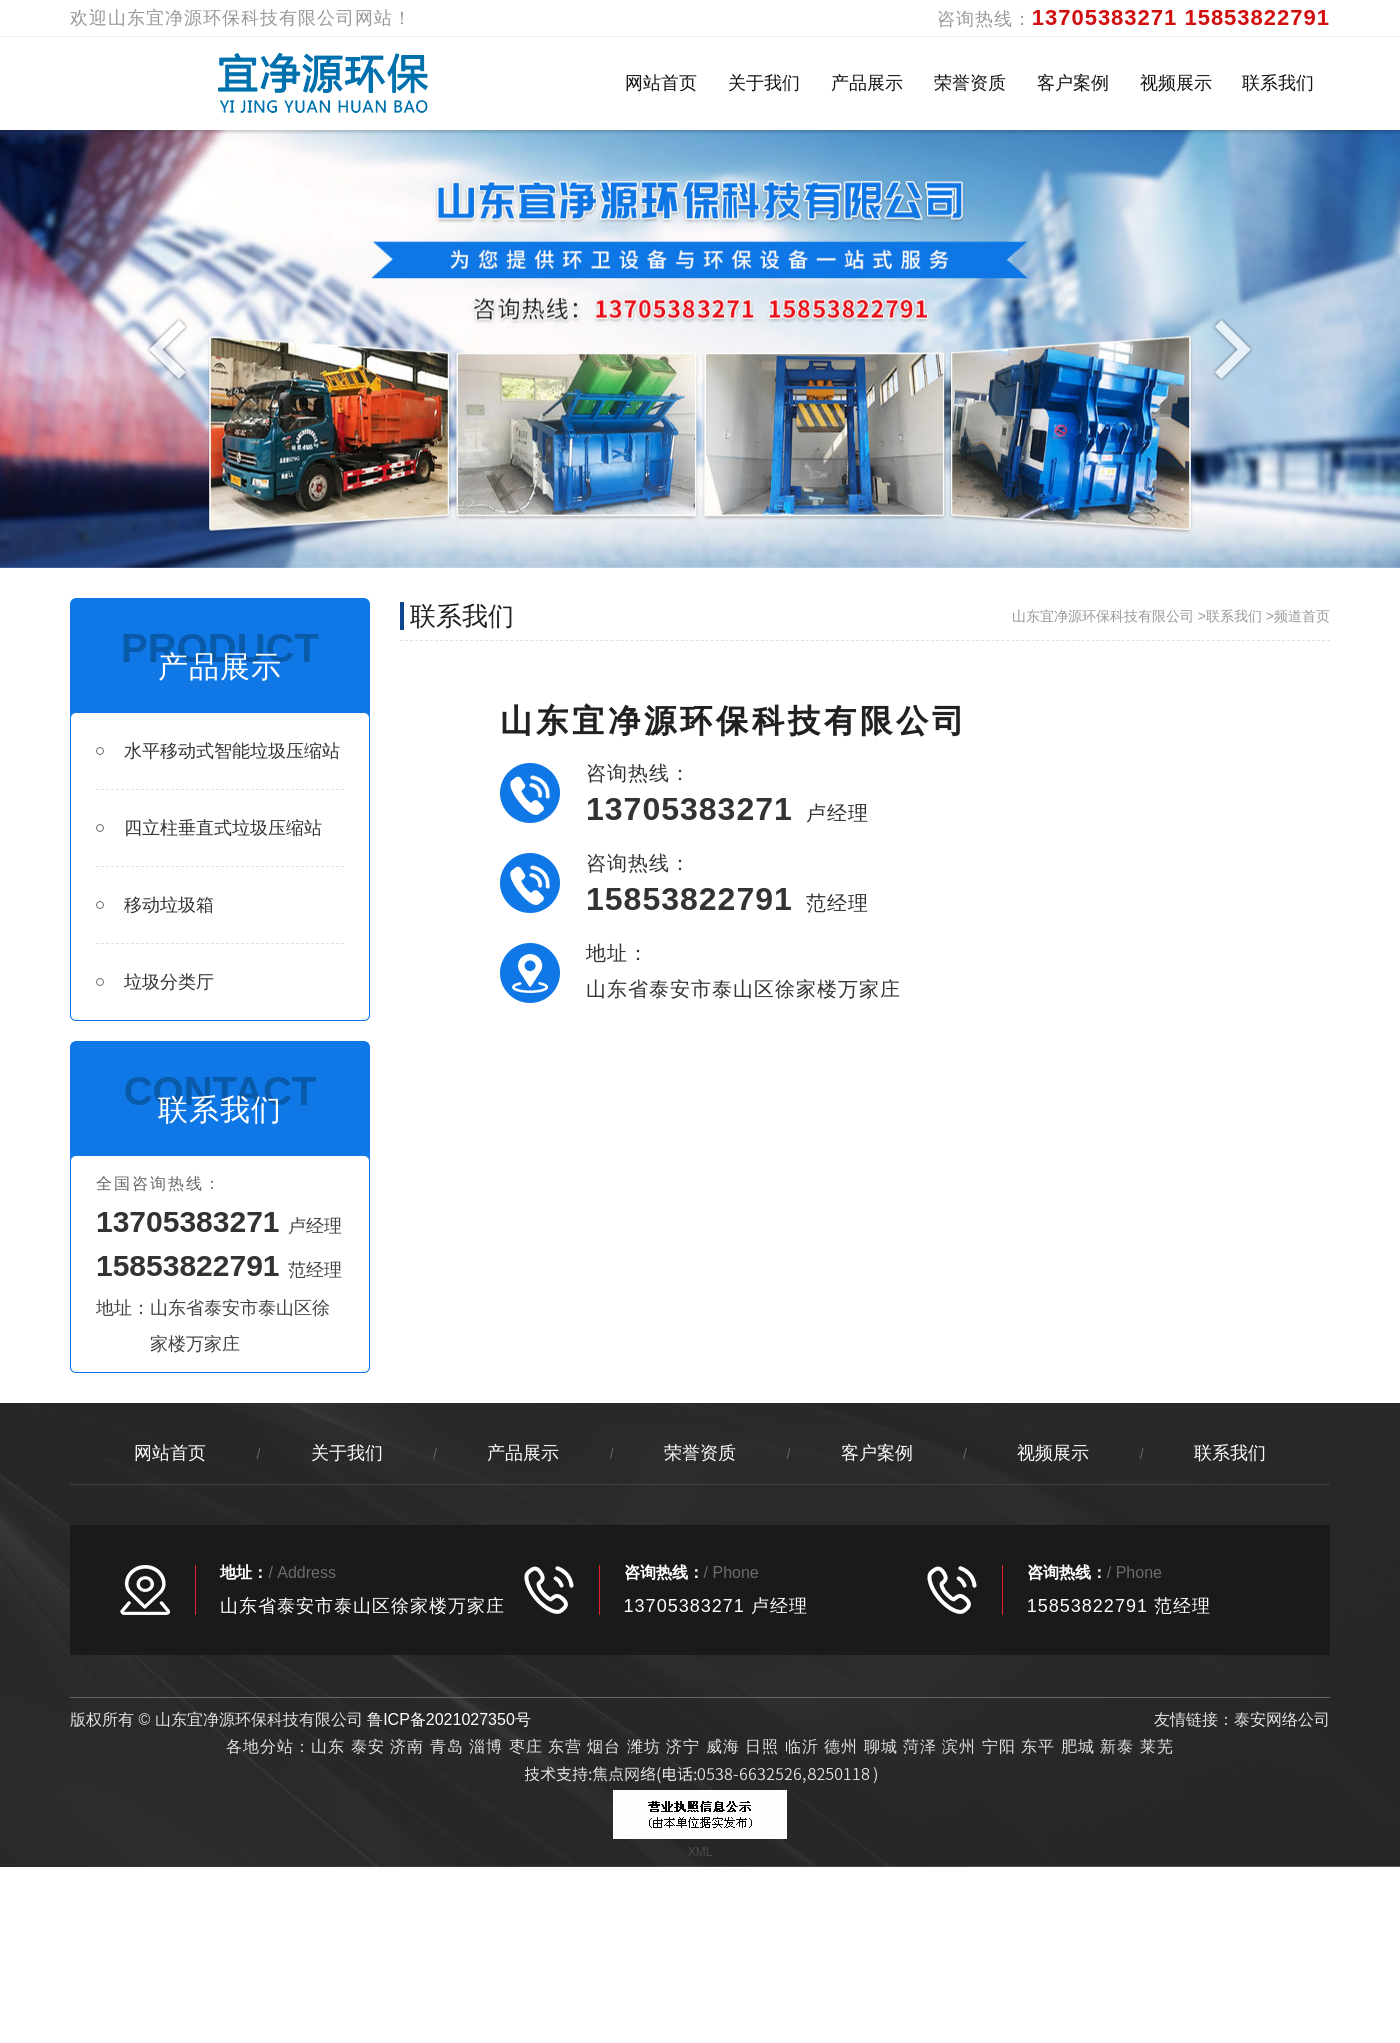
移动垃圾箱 (155, 905)
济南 (407, 1746)
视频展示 (1176, 83)
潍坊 (646, 1746)
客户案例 (1073, 83)
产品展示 (867, 83)
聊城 (881, 1746)
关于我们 (764, 83)
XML (700, 1852)
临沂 (802, 1746)
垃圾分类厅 (155, 982)
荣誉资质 (970, 83)
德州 (841, 1746)
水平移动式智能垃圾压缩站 (218, 751)
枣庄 (526, 1746)
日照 (762, 1746)
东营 (565, 1746)
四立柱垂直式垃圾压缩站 (209, 828)
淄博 (486, 1746)
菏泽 (920, 1746)
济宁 (683, 1746)
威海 (723, 1746)
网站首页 (661, 83)
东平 (1038, 1746)
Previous (172, 348)
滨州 (959, 1746)
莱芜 (1157, 1746)
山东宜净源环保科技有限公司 (1103, 616)
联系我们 (1278, 83)
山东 (328, 1746)
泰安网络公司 (1282, 1719)
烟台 (604, 1746)
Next (1227, 348)
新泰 (1117, 1746)
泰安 (368, 1746)
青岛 (447, 1746)
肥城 (1078, 1746)
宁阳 (999, 1746)
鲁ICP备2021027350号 (449, 1719)
